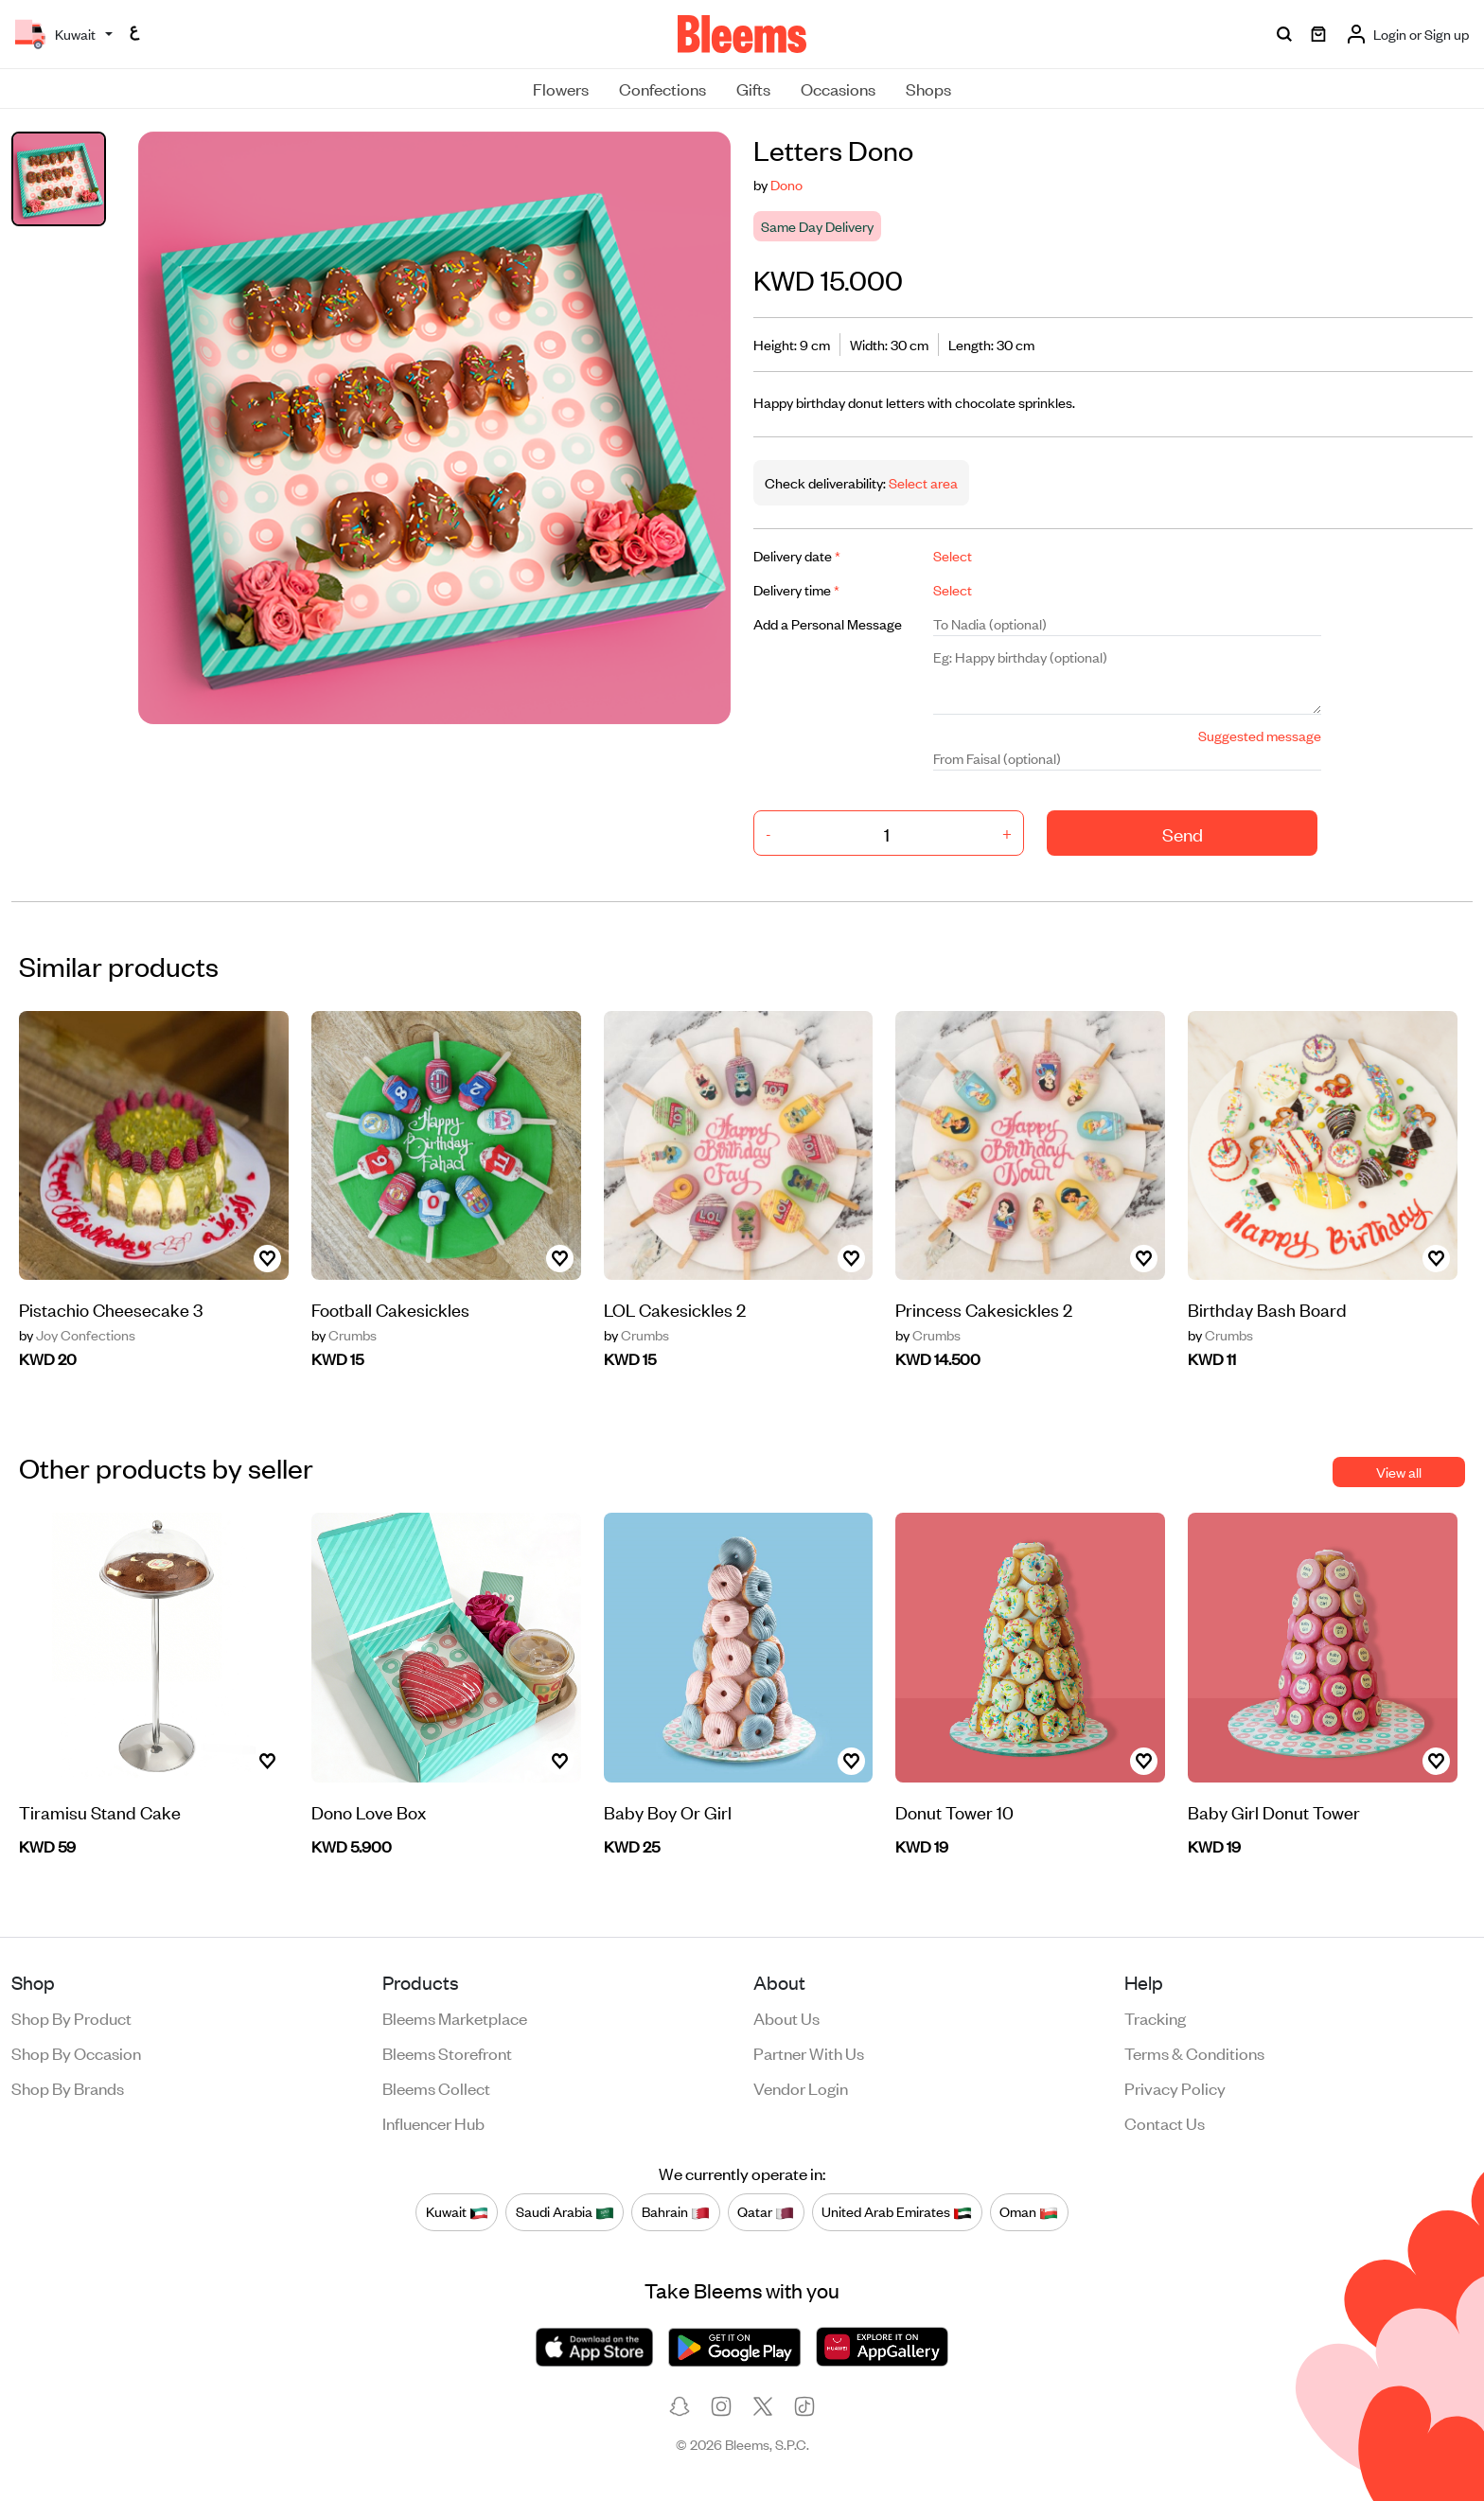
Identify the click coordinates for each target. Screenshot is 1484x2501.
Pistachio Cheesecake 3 (111, 1309)
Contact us (1164, 2122)
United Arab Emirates (897, 2212)
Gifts (753, 88)
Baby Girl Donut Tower (1274, 1811)
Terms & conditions (1194, 2052)
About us (786, 2017)
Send (1182, 833)
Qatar (765, 2212)
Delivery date (796, 555)
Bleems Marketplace (454, 2017)
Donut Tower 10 (954, 1811)
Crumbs (344, 1334)
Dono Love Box (368, 1811)
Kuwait (457, 2212)
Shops (928, 88)
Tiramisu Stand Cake (100, 1811)
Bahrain (676, 2212)
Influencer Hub (433, 2122)
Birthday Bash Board (1267, 1309)
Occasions (838, 88)
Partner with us (808, 2052)
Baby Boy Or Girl (668, 1811)
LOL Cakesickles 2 (675, 1309)
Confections (662, 88)
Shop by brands (67, 2087)
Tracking (1155, 2017)
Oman (1028, 2212)
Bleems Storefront (447, 2052)
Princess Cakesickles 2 (983, 1309)
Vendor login (800, 2087)
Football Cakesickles (390, 1309)
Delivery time (796, 589)
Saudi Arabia (565, 2212)
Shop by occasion (76, 2052)
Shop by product (71, 2017)
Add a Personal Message (827, 623)
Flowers (561, 88)
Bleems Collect (436, 2087)
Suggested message (1259, 735)
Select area (922, 482)
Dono (786, 184)
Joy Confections (77, 1334)
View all (1399, 1471)
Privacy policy (1175, 2087)
